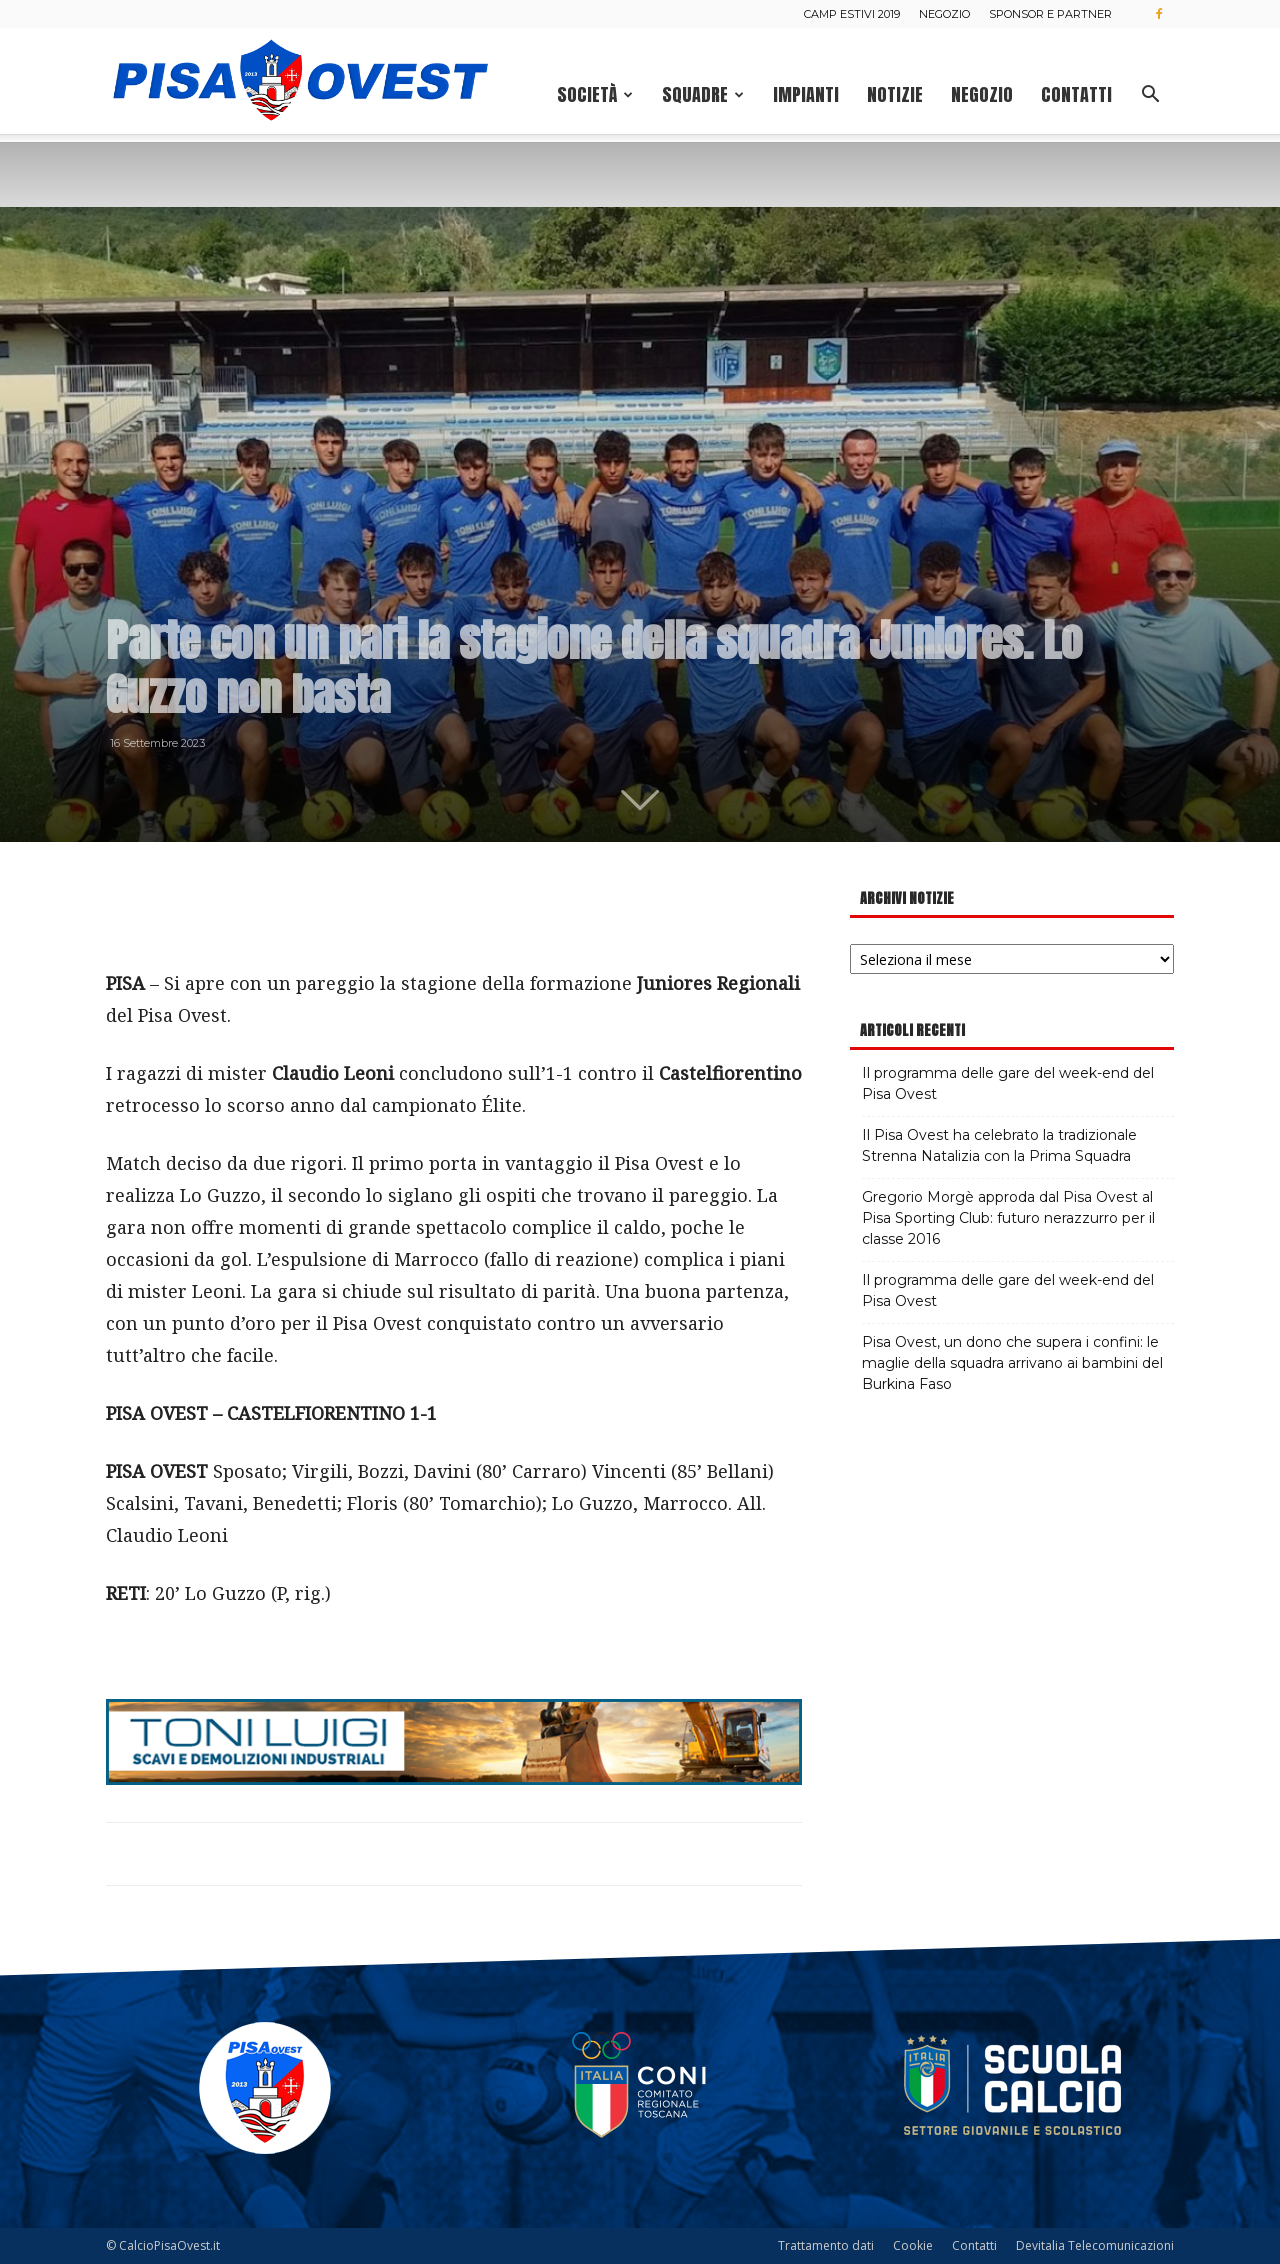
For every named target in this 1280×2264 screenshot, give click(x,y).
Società (595, 94)
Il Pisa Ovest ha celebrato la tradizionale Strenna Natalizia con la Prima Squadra (999, 1145)
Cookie (913, 2245)
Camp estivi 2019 (852, 14)
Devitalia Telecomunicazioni (1095, 2245)
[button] (1150, 96)
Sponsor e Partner (1050, 14)
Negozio (944, 14)
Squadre (703, 94)
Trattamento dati (826, 2245)
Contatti (1076, 94)
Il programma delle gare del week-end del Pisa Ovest (1008, 1083)
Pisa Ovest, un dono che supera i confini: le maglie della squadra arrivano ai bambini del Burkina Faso (1012, 1363)
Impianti (806, 94)
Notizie (895, 94)
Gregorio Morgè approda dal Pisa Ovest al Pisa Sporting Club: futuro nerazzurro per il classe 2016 (1008, 1218)
